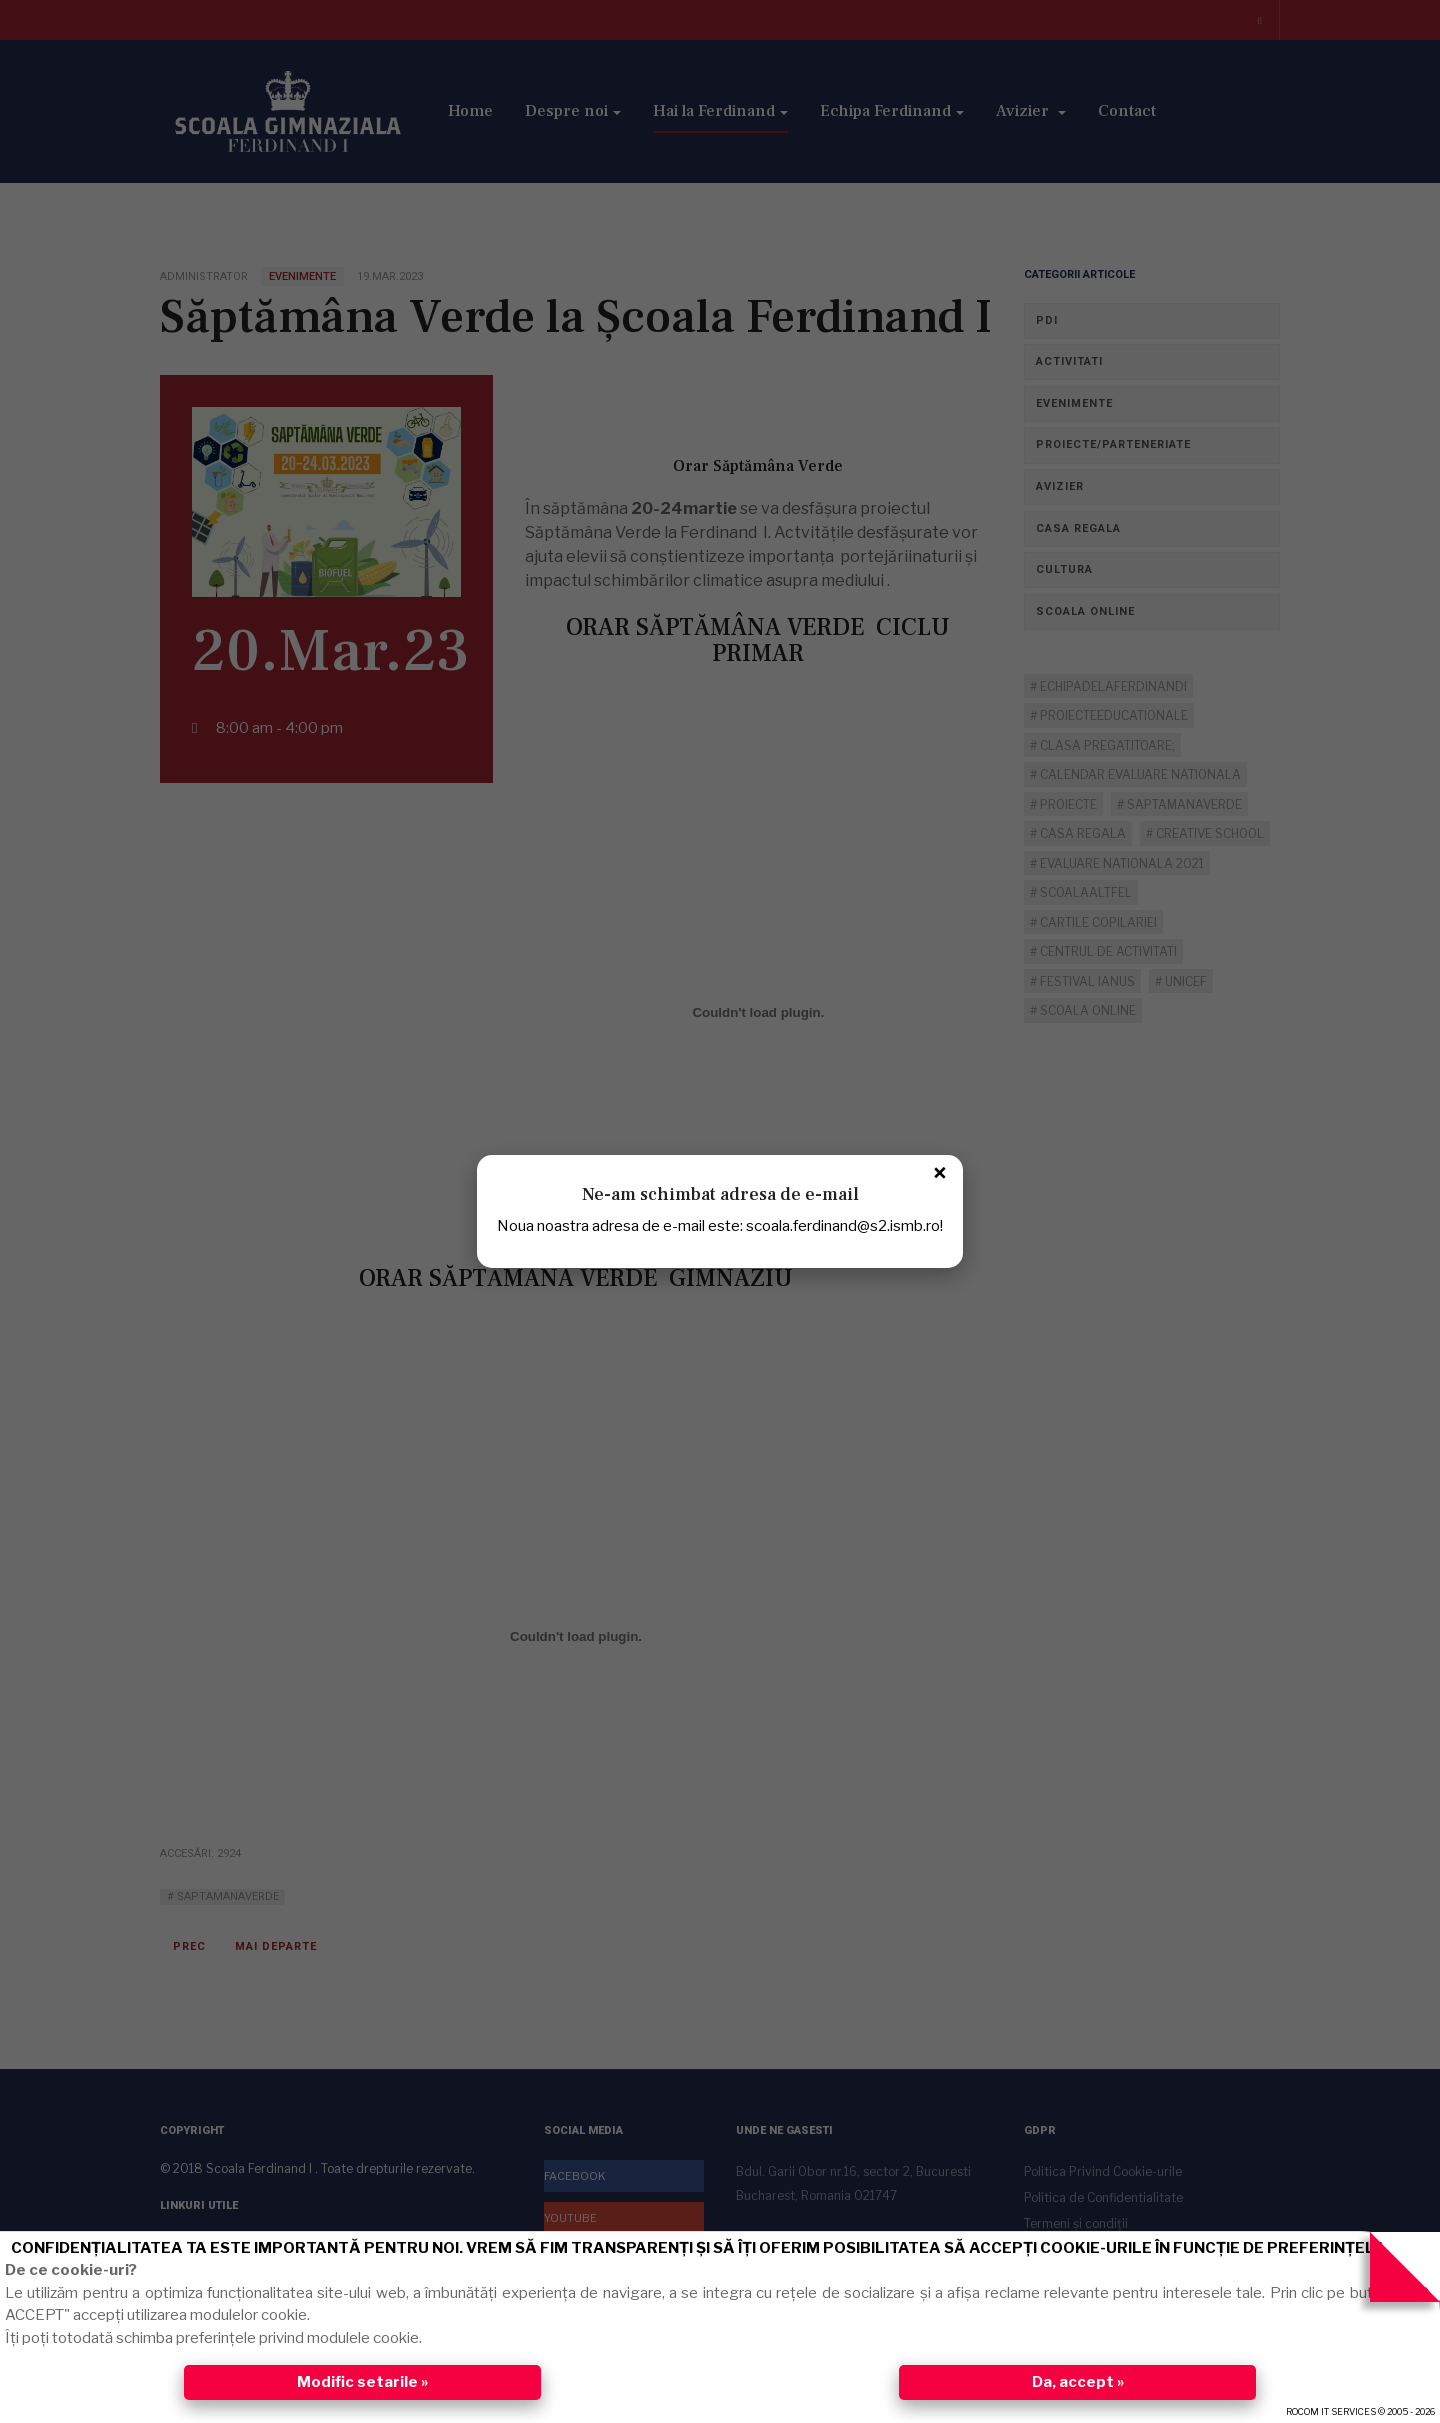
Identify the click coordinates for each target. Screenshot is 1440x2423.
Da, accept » (1078, 2382)
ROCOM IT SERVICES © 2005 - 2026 (1360, 2411)
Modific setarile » (362, 2382)
